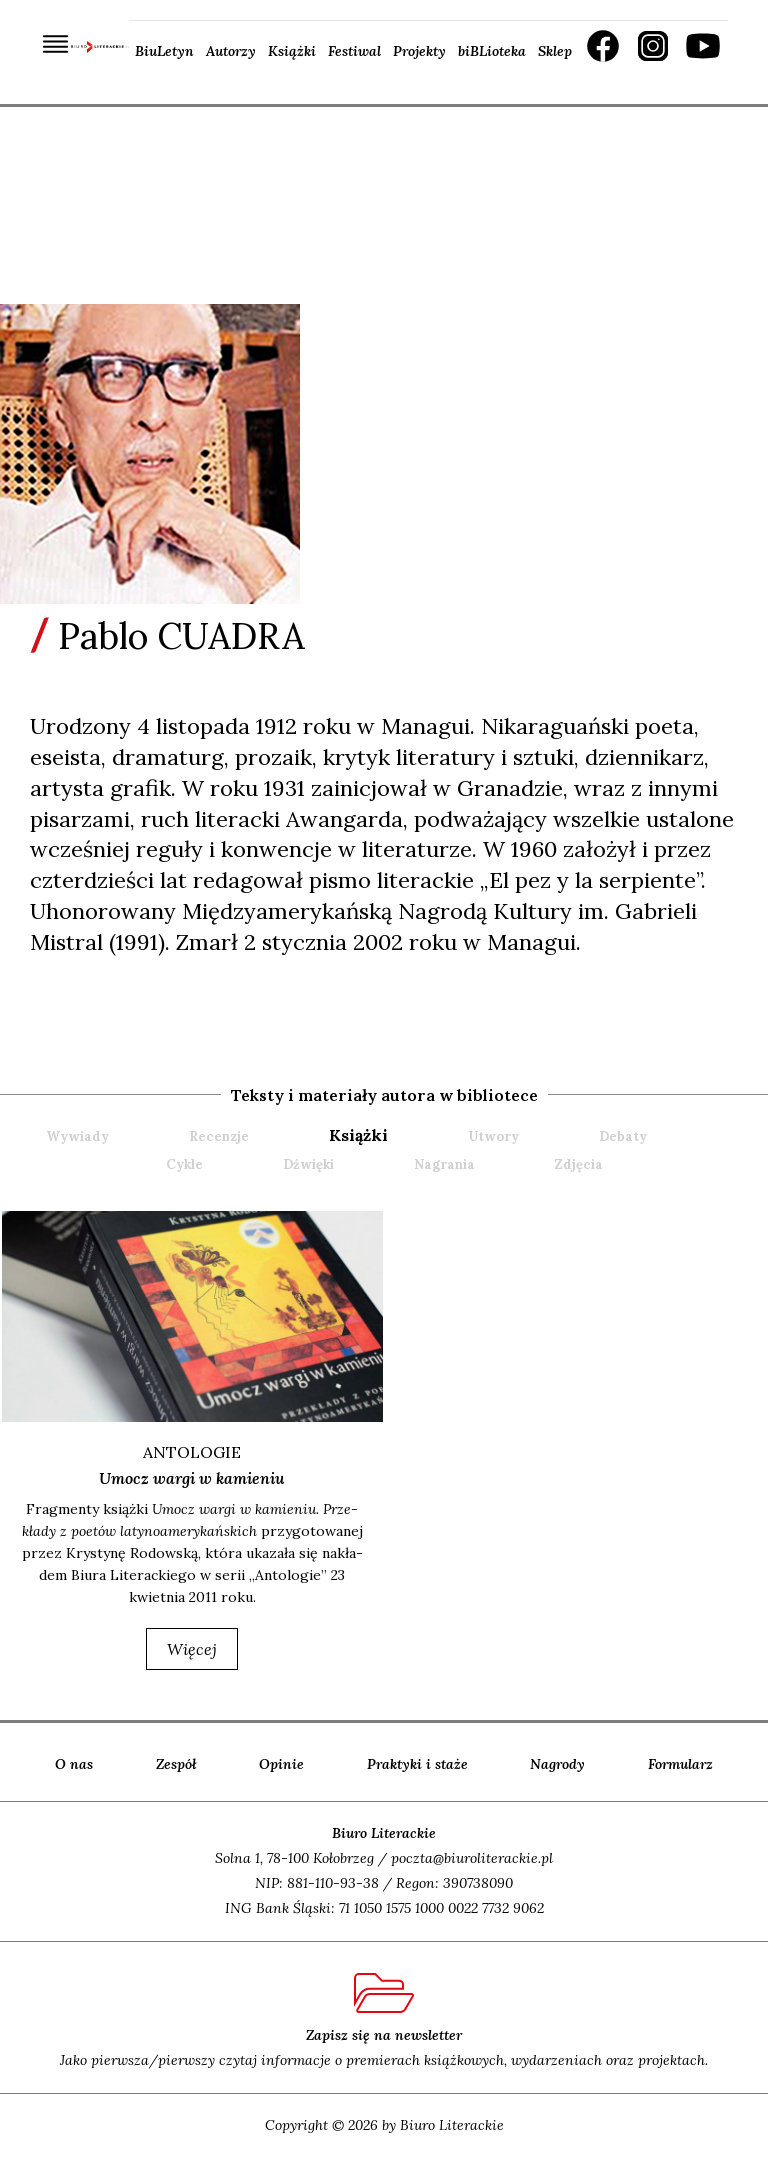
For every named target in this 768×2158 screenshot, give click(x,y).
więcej (192, 1649)
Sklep (555, 51)
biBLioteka (492, 51)
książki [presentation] (358, 1135)
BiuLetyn (164, 51)
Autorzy (231, 51)
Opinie (281, 1764)
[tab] (396, 1135)
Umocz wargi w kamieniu (192, 1478)
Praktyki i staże (417, 1764)
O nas (74, 1764)
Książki (292, 51)
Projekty (419, 51)
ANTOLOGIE (192, 1452)
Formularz (680, 1764)
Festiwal (354, 51)
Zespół (176, 1764)
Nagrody (557, 1764)
